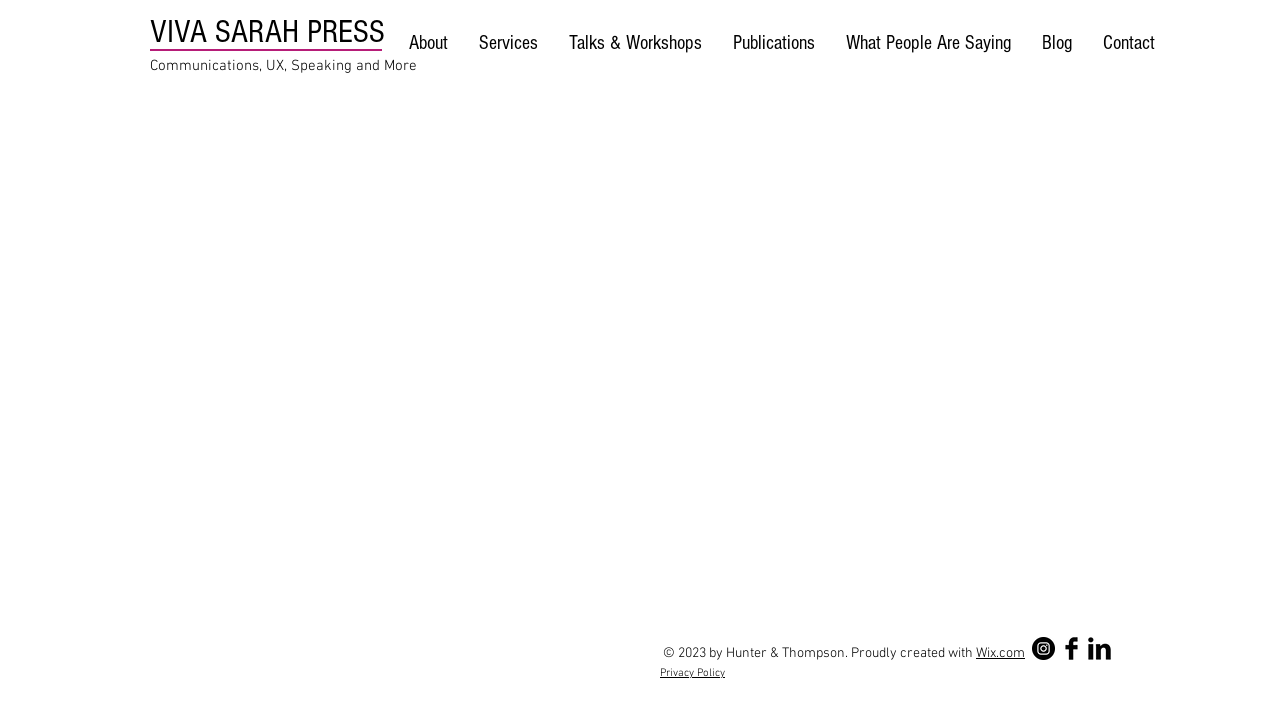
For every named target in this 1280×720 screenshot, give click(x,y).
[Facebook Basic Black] (1071, 648)
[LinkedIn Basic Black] (1099, 648)
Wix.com (1000, 653)
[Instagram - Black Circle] (1043, 648)
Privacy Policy (692, 673)
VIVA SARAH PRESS (267, 31)
